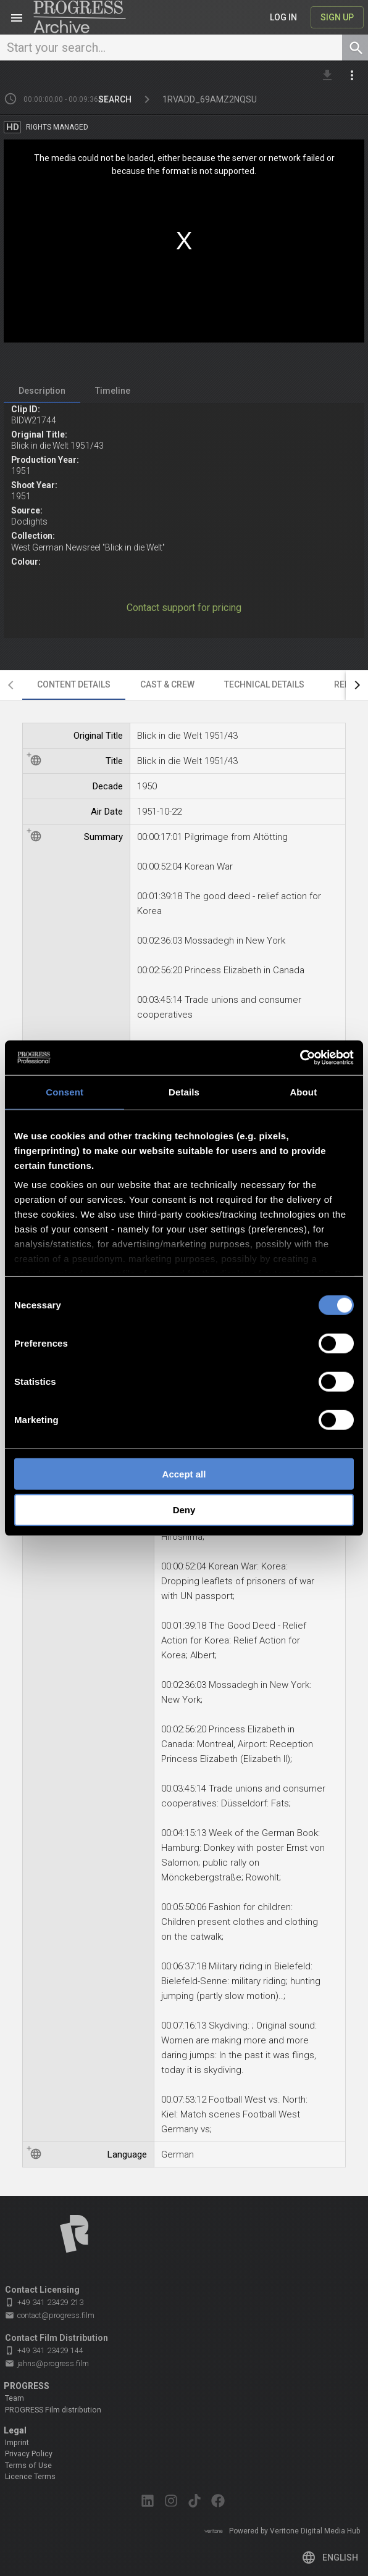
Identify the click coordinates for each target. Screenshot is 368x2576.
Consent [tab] (64, 1091)
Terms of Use (28, 2465)
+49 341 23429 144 (44, 2350)
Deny (184, 1510)
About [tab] (303, 1091)
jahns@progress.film (47, 2363)
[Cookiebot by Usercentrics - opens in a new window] (300, 1058)
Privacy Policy (28, 2453)
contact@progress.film (49, 2315)
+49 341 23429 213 (44, 2302)
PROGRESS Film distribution (53, 2410)
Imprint (17, 2442)
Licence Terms (30, 2476)
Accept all (184, 1473)
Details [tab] (184, 1091)
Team (14, 2398)
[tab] (42, 391)
